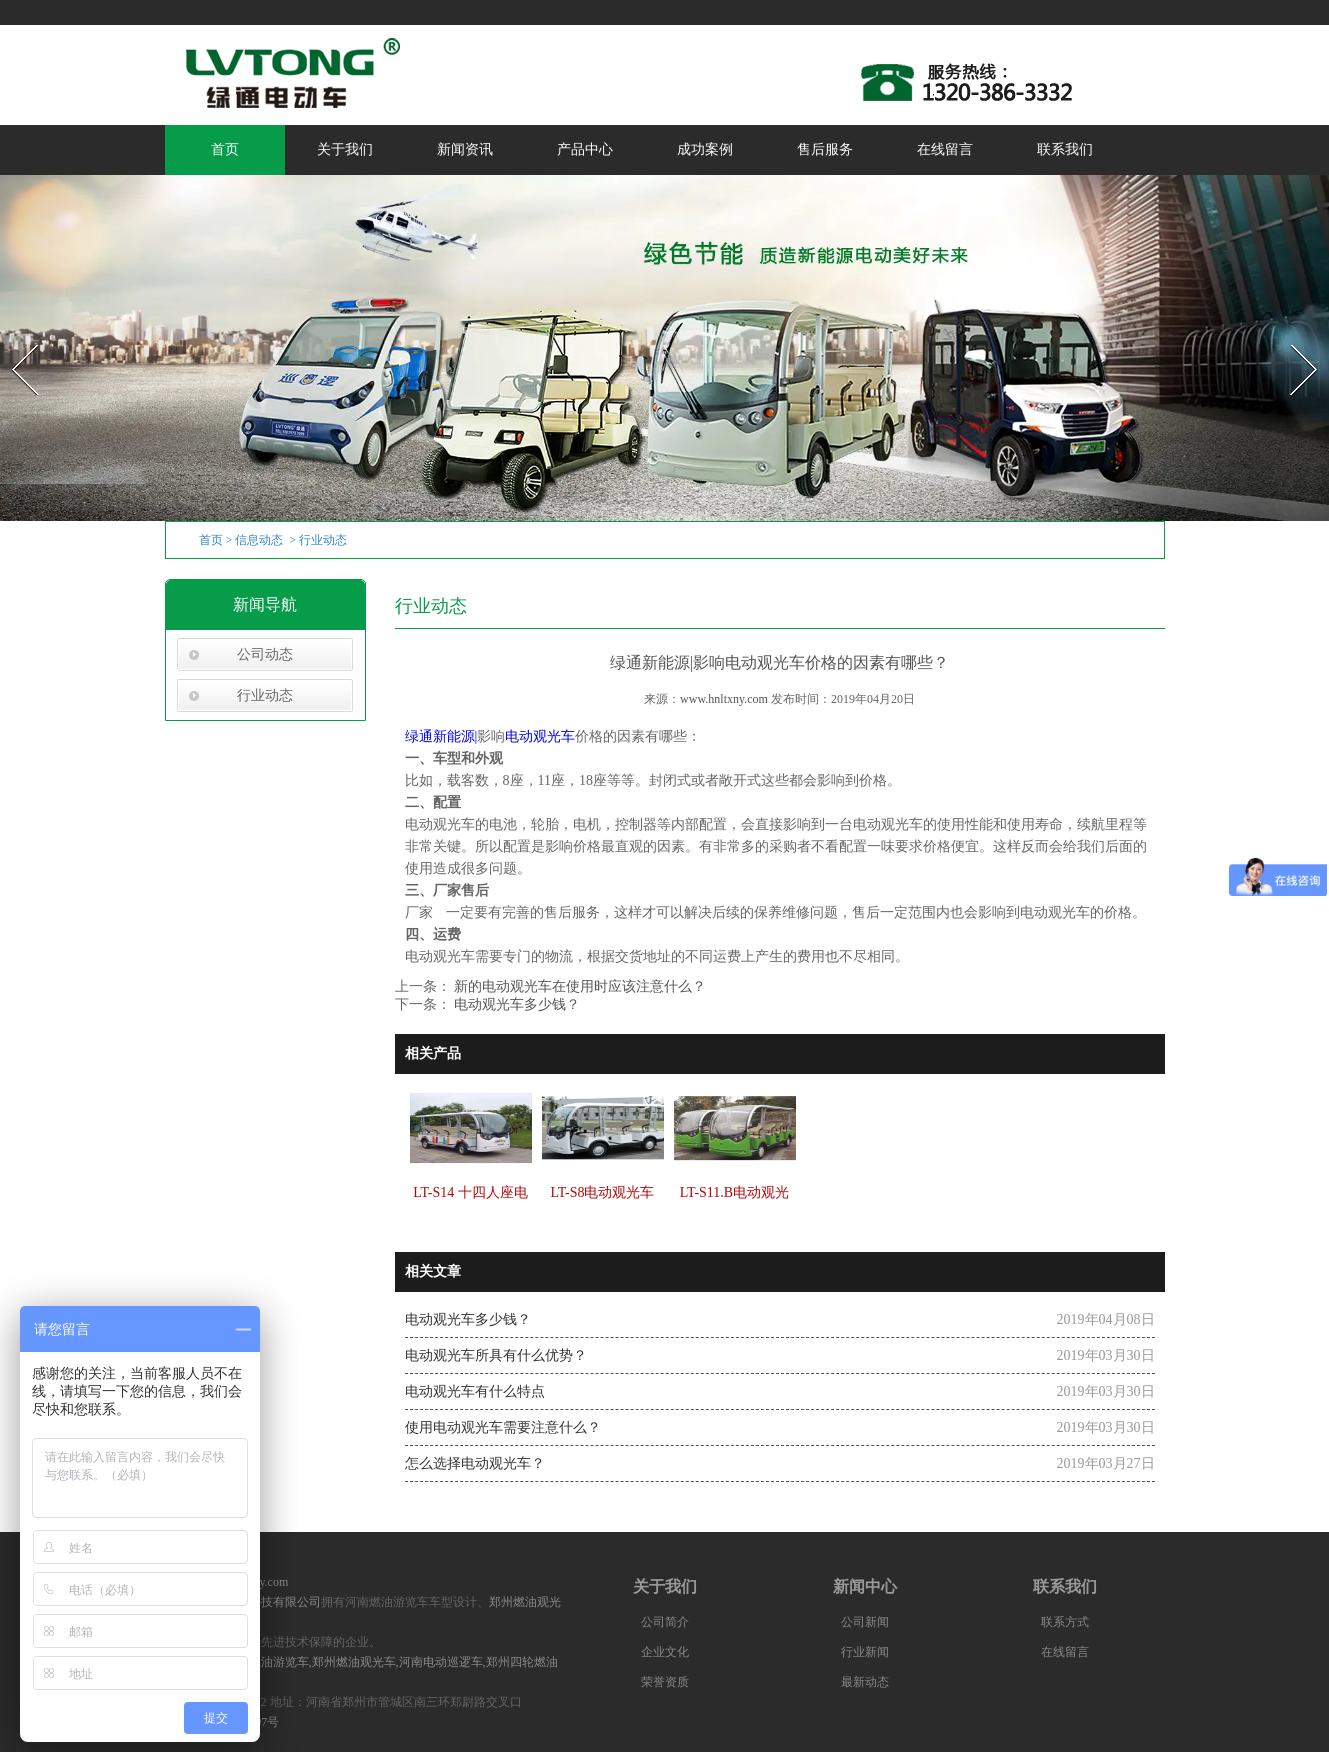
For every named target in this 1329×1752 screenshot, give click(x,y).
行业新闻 (865, 1652)
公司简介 (665, 1622)
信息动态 (259, 540)
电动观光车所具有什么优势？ (496, 1355)
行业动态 (265, 695)
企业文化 (665, 1652)
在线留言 (945, 149)
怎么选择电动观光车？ (475, 1463)
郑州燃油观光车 (354, 1662)
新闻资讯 (465, 149)
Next (1292, 338)
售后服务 (825, 149)
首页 (225, 149)
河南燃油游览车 (267, 1662)
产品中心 (585, 149)
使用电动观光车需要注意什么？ (503, 1427)
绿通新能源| (441, 736)
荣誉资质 (665, 1682)
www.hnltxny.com (724, 699)
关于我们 (345, 149)
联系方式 (1065, 1622)
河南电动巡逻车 (441, 1662)
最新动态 (865, 1682)
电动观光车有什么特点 (475, 1391)
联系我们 (1065, 149)
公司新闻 (865, 1622)
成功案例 (705, 149)
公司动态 (265, 654)
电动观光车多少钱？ (516, 1004)
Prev (13, 338)
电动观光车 (540, 736)
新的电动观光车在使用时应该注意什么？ (579, 986)
